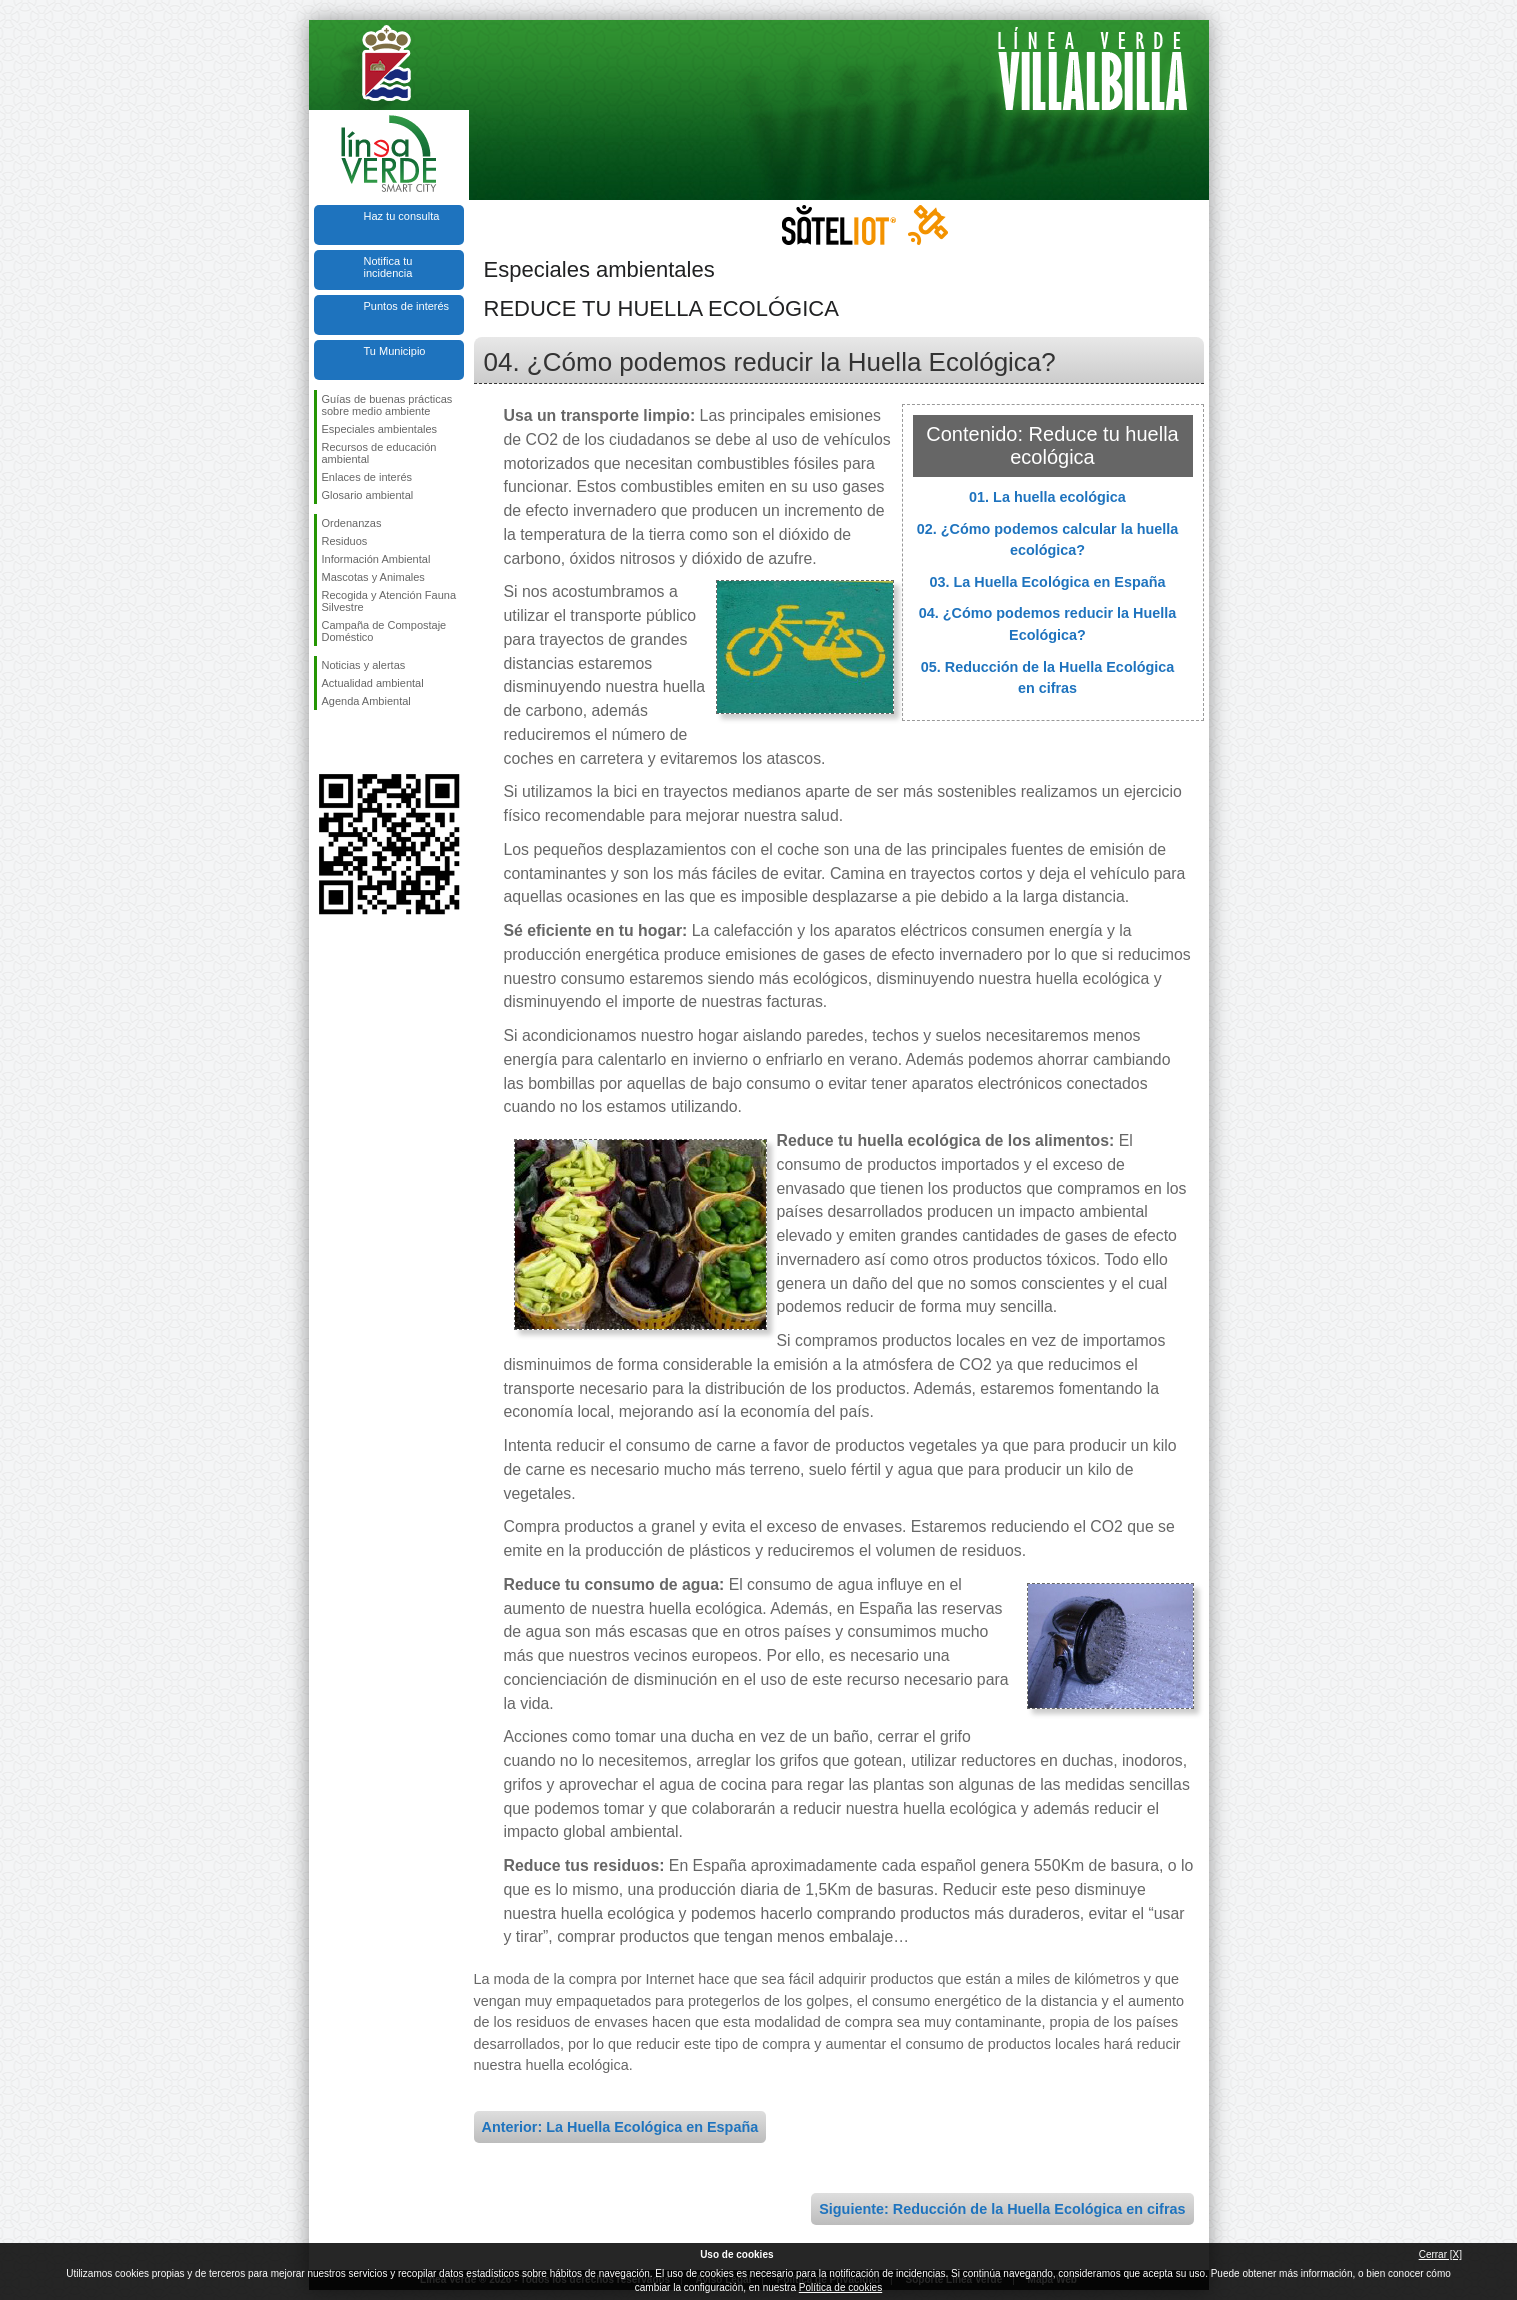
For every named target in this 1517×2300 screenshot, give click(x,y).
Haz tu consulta (402, 216)
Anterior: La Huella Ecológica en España (620, 2127)
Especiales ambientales (380, 429)
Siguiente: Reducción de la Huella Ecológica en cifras (1002, 2209)
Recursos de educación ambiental (379, 453)
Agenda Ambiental (366, 701)
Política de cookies (840, 2287)
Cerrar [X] (1440, 2254)
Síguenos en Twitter (359, 742)
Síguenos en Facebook (326, 742)
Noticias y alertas (364, 665)
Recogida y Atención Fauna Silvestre (389, 601)
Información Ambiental (376, 559)
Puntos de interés (407, 306)
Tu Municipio (395, 351)
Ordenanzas (352, 523)
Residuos (345, 541)
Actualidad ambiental (373, 683)
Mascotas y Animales (373, 577)
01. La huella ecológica (1047, 497)
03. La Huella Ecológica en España (1048, 582)
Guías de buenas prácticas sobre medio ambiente (387, 405)
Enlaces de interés (367, 477)
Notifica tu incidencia (388, 267)
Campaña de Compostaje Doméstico (384, 631)
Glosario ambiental (368, 495)
